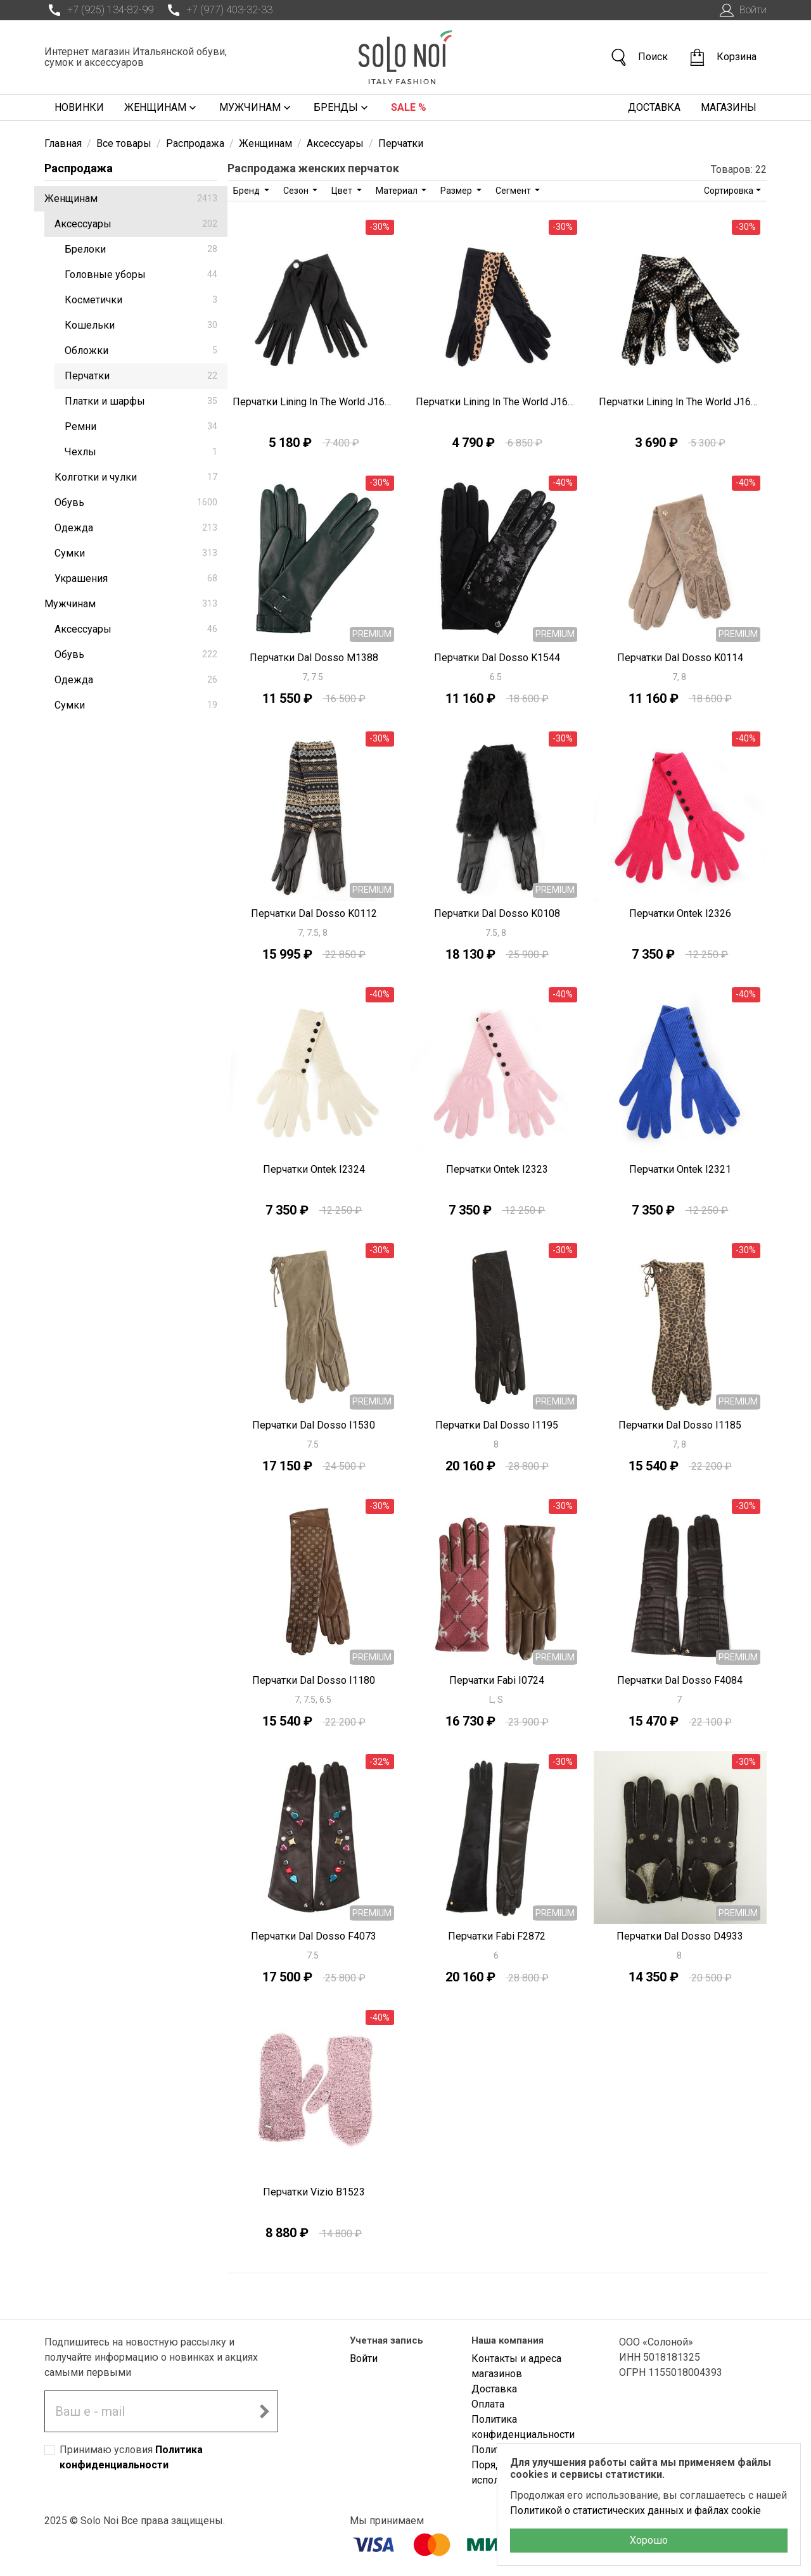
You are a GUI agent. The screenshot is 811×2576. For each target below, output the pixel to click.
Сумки (135, 553)
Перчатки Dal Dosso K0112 (314, 913)
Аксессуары (135, 223)
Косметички (141, 299)
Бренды (342, 107)
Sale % (408, 107)
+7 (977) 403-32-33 (217, 10)
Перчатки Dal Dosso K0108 (497, 913)
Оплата (487, 2404)
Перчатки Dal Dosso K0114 (680, 658)
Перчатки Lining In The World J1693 (497, 402)
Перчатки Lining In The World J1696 (314, 402)
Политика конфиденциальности (523, 2426)
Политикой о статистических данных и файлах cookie (635, 2510)
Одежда (135, 527)
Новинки (79, 107)
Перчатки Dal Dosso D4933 (679, 1936)
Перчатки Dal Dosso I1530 (313, 1425)
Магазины (729, 107)
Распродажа (78, 168)
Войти (742, 10)
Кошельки (141, 325)
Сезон (296, 191)
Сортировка (728, 191)
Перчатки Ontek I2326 (680, 913)
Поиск (639, 57)
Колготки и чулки (135, 477)
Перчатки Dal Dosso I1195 (496, 1425)
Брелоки (141, 249)
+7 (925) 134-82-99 (98, 10)
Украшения (135, 578)
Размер (457, 191)
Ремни (141, 426)
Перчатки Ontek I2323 (497, 1169)
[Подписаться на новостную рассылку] (264, 2411)
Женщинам (161, 107)
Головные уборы (141, 274)
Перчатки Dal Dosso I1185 (679, 1425)
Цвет (342, 191)
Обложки (141, 350)
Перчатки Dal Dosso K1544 (497, 658)
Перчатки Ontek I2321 (680, 1169)
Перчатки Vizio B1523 (314, 2192)
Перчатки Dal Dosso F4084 (680, 1680)
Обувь (135, 502)
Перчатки (141, 375)
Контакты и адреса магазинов (516, 2366)
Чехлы (141, 451)
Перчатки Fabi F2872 (497, 1936)
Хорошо (649, 2540)
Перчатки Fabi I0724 (496, 1680)
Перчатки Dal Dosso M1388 (314, 658)
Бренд (247, 191)
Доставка (654, 107)
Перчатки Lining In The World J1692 (680, 402)
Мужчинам (256, 107)
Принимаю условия (131, 2457)
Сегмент (514, 191)
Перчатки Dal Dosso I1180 (313, 1680)
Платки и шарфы (141, 401)
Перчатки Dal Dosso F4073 (313, 1936)
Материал (397, 191)
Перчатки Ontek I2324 (314, 1169)
